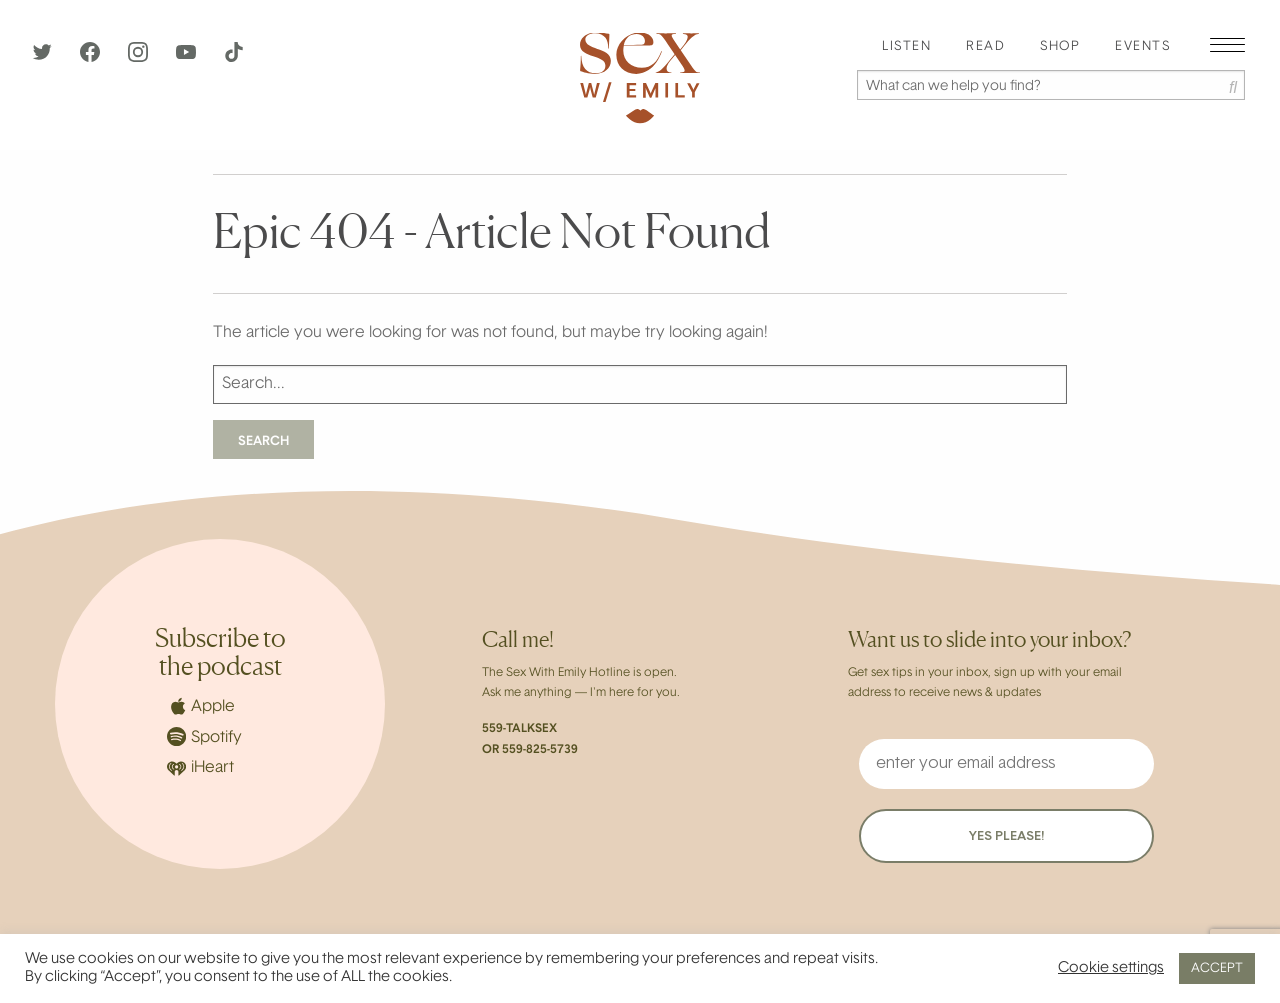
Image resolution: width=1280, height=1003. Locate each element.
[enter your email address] (1006, 764)
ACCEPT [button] (1217, 968)
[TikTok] (234, 58)
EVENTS (1142, 47)
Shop (1060, 47)
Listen (906, 47)
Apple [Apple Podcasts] (201, 706)
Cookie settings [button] (1111, 968)
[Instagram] (140, 58)
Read (985, 47)
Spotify (204, 736)
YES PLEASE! (1006, 836)
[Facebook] (92, 58)
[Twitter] (44, 58)
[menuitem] (906, 47)
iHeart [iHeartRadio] (200, 768)
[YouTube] (188, 58)
